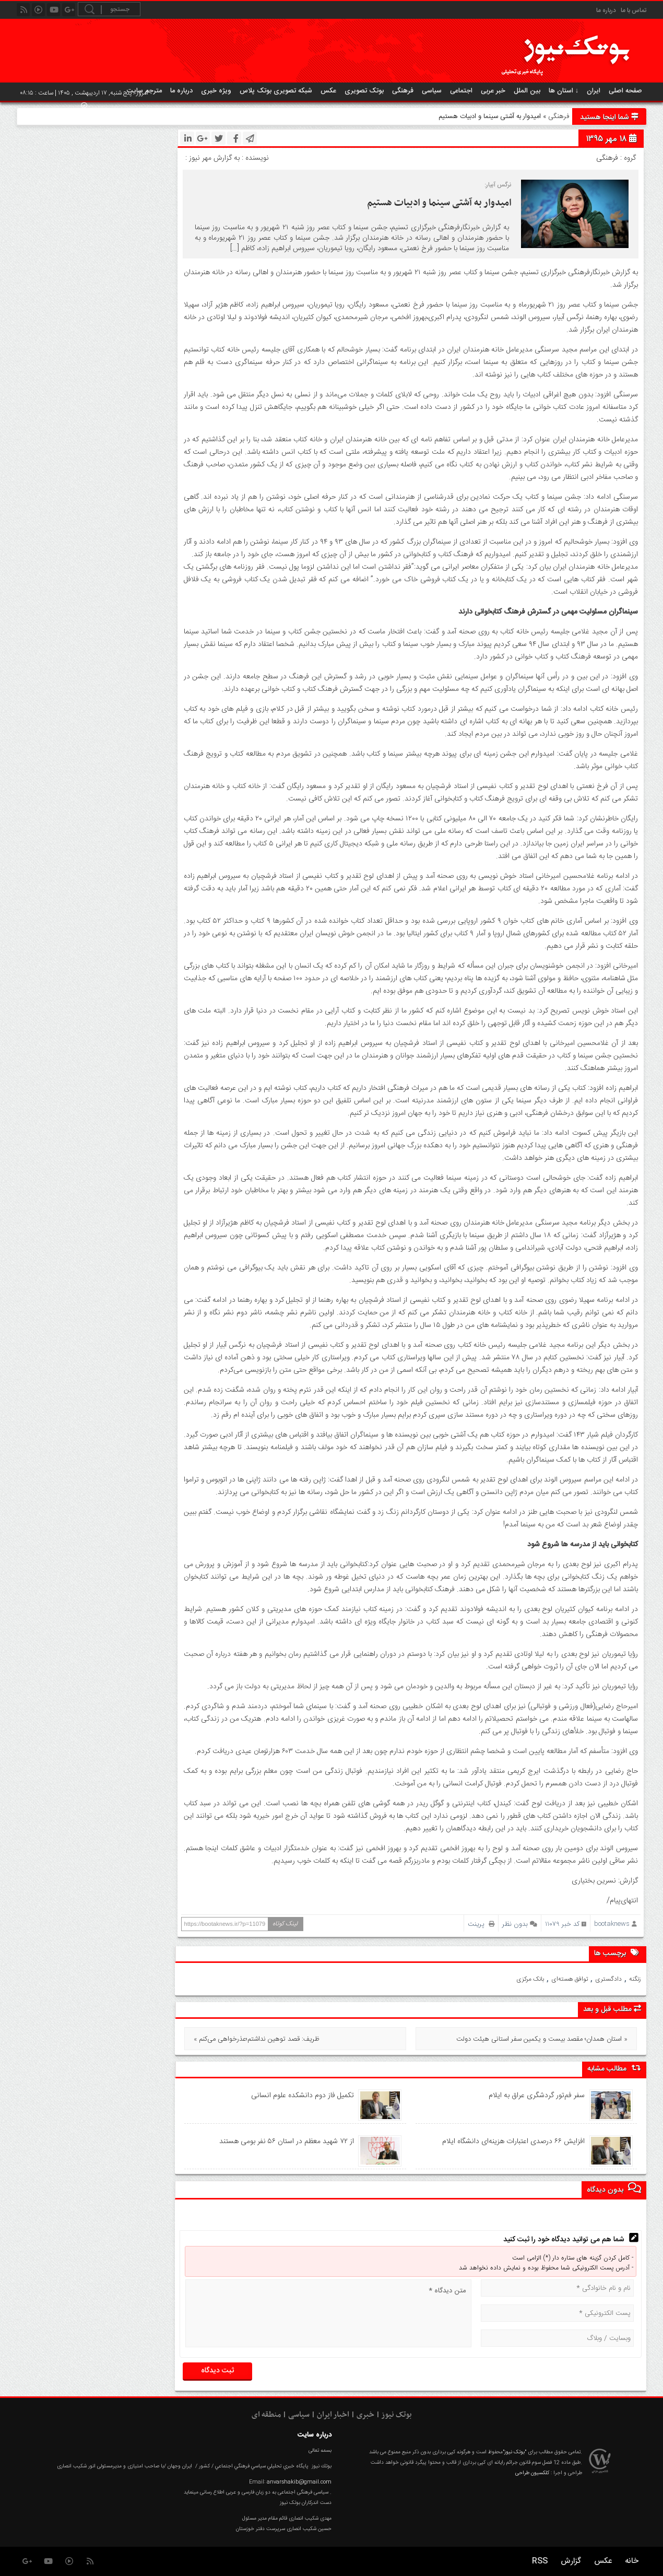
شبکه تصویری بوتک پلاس (276, 91)
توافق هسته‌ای (569, 1979)
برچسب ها (617, 1953)
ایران (593, 91)
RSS (540, 2561)
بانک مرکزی (530, 1979)
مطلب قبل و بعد (612, 2009)
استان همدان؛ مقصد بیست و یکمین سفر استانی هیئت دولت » (542, 2039)
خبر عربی (493, 91)
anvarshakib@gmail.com (299, 2482)
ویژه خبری (216, 91)
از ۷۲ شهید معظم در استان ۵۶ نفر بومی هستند (286, 2141)
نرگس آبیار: (498, 185)
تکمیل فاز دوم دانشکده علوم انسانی (302, 2095)
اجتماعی (461, 91)
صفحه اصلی (625, 91)
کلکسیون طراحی (532, 2473)
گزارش (571, 2561)
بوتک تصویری (364, 91)
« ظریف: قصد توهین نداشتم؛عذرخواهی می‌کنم (256, 2039)
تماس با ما (633, 10)
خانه (631, 2561)
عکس (328, 91)
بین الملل (527, 91)
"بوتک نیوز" (514, 2452)
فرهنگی (402, 91)
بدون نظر (515, 1924)
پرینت (481, 1924)
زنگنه (635, 1979)
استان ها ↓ (564, 91)
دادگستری (608, 1979)
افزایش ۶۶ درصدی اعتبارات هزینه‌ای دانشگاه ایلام (513, 2141)
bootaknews (612, 1924)
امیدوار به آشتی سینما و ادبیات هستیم (439, 203)
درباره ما (606, 10)
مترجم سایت (144, 91)
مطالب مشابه (614, 2068)
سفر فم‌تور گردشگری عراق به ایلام (537, 2095)
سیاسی (432, 91)
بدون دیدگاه (614, 2188)
